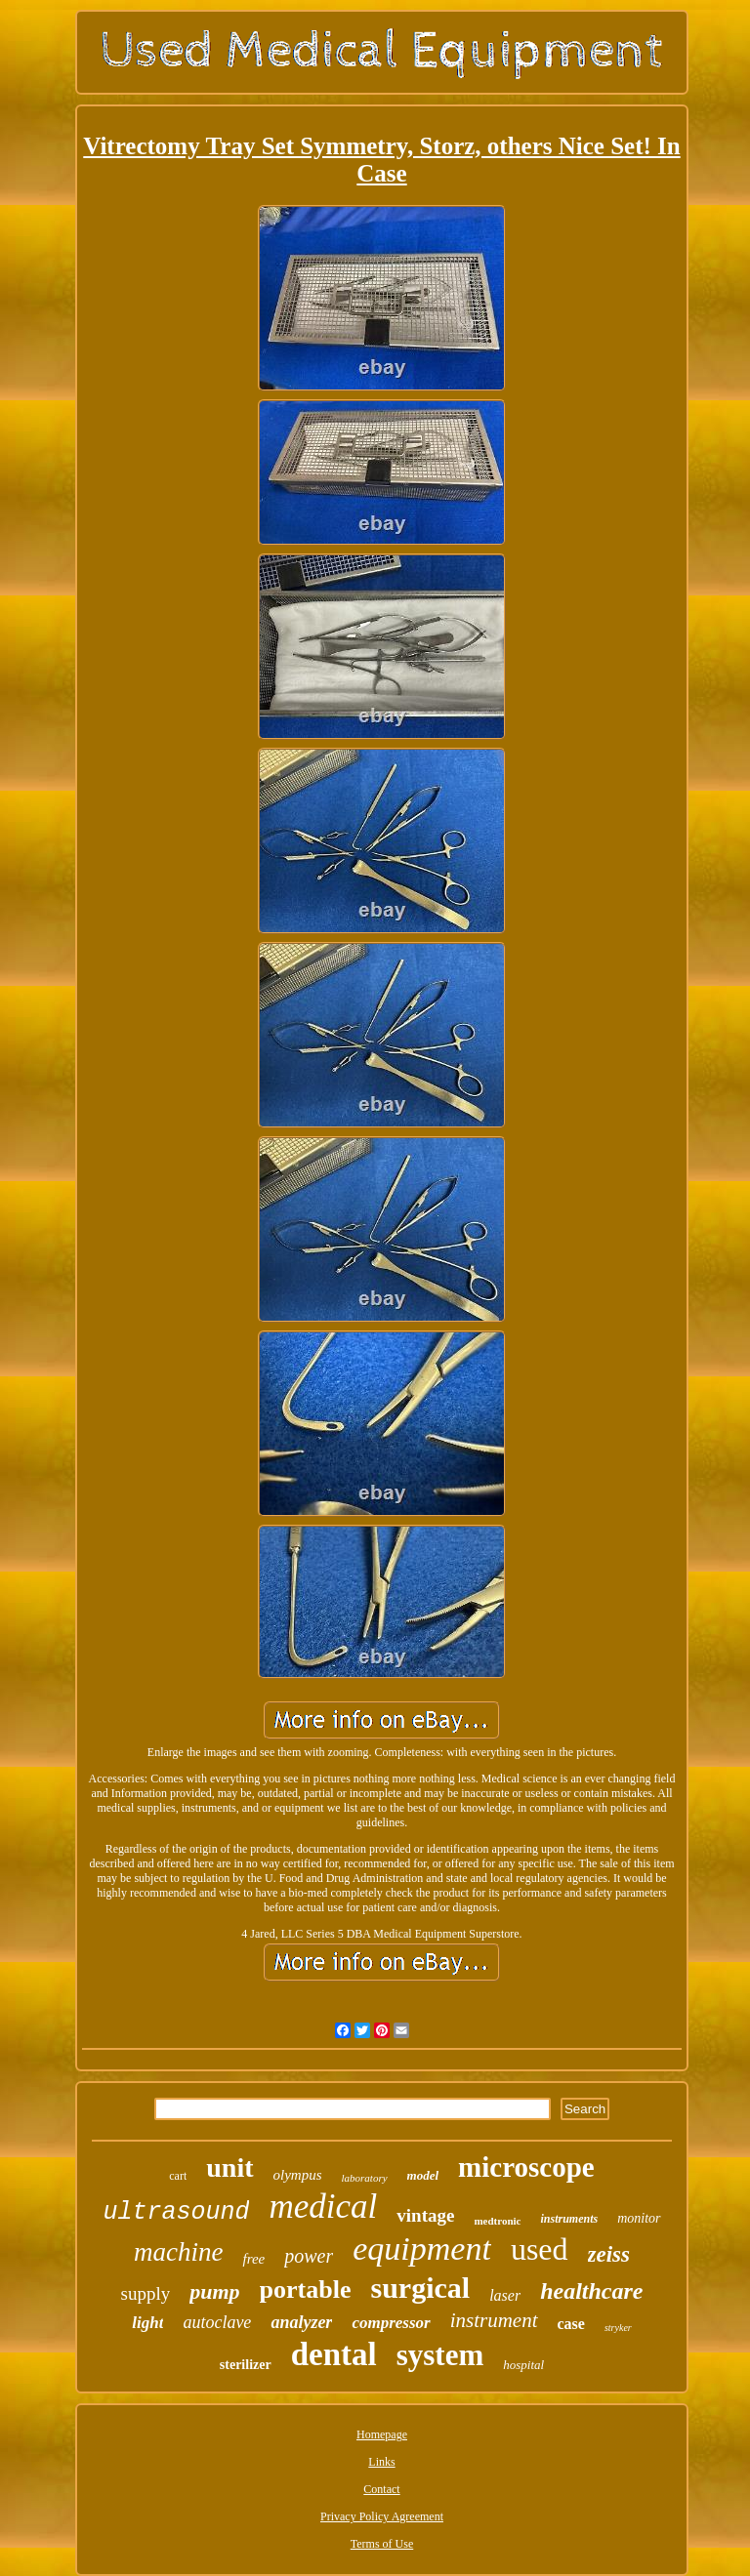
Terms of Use (382, 2544)
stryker (618, 2327)
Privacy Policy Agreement (381, 2516)
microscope (526, 2167)
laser (505, 2295)
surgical (420, 2287)
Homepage (381, 2434)
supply (146, 2293)
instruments (569, 2219)
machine (178, 2252)
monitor (638, 2218)
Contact (381, 2489)
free (253, 2259)
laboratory (365, 2178)
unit (229, 2167)
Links (381, 2462)
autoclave (217, 2322)
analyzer (301, 2322)
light (147, 2322)
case (571, 2323)
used (539, 2249)
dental (334, 2354)
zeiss (609, 2254)
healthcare (591, 2291)
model (423, 2175)
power (308, 2256)
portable (306, 2289)
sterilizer (245, 2364)
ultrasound (176, 2212)
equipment (422, 2248)
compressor (391, 2322)
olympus (297, 2175)
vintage (425, 2215)
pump (214, 2291)
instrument (494, 2320)
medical (323, 2207)
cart (178, 2176)
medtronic (497, 2221)
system (440, 2355)
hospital (523, 2364)
